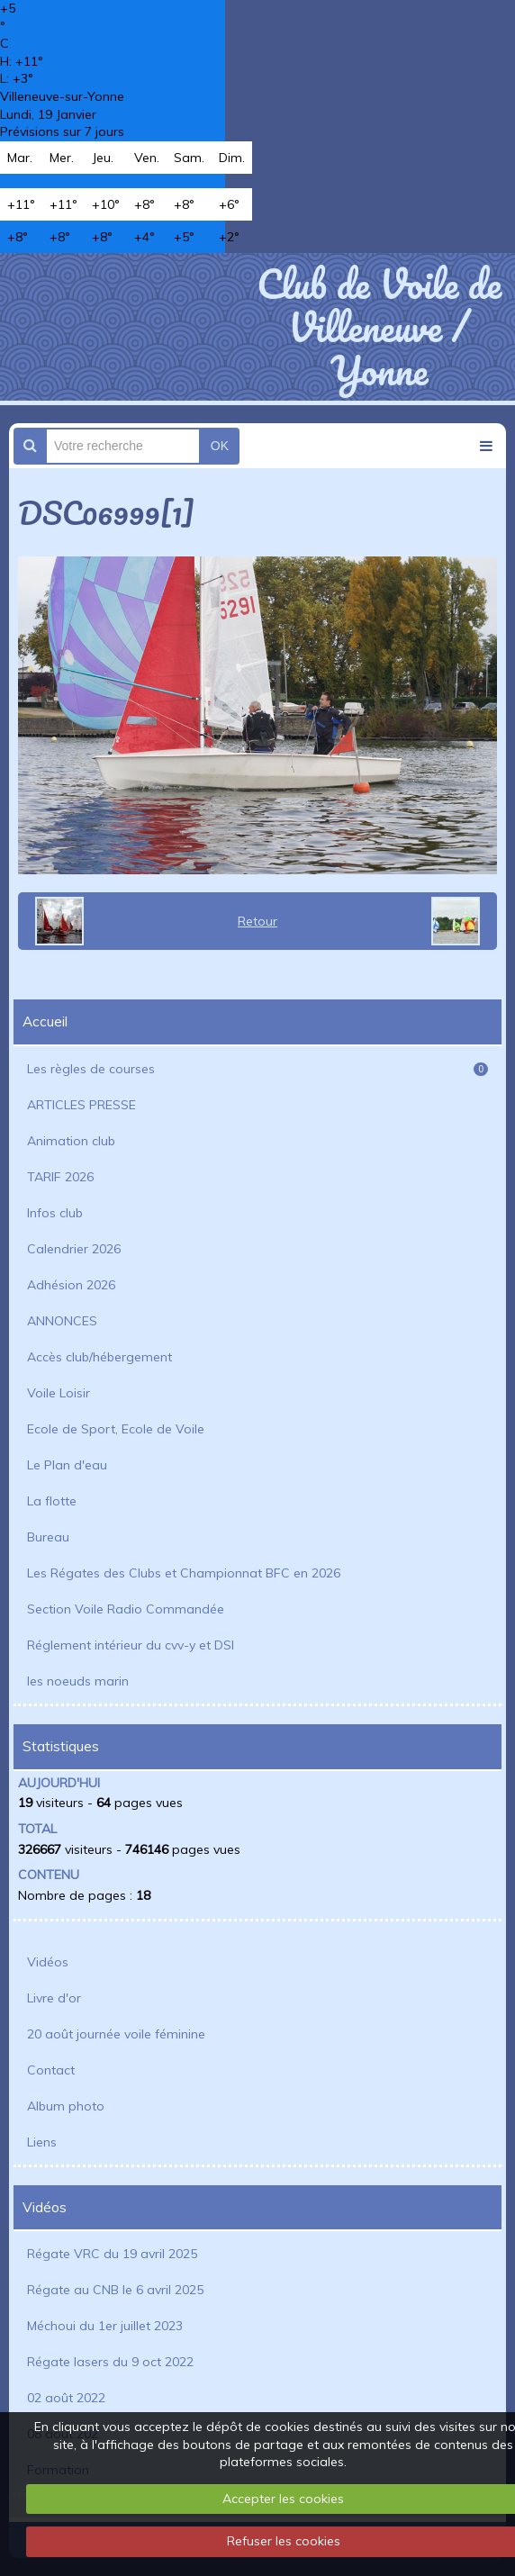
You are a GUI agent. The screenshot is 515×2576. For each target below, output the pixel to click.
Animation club (71, 1141)
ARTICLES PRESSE (81, 1105)
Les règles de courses (257, 1069)
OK (220, 445)
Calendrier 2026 (74, 1249)
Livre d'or (54, 1998)
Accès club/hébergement (99, 1357)
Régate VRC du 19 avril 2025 (112, 2254)
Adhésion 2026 (71, 1285)
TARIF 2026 (60, 1177)
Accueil (45, 1021)
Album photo (65, 2106)
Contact (51, 2070)
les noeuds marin (78, 1681)
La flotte (52, 1501)
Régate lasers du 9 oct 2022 (110, 2362)
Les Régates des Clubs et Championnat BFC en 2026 (183, 1573)
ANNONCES (62, 1321)
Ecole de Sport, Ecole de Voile (115, 1429)
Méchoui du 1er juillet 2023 (105, 2326)
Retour (257, 921)
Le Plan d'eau (67, 1465)
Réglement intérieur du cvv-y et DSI (130, 1645)
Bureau (48, 1537)
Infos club (55, 1213)
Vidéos (47, 1962)
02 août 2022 (66, 2398)
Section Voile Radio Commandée (125, 1609)
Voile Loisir (58, 1393)
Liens (42, 2142)
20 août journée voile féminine (116, 2034)
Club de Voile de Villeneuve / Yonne (379, 327)
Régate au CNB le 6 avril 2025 (115, 2290)
